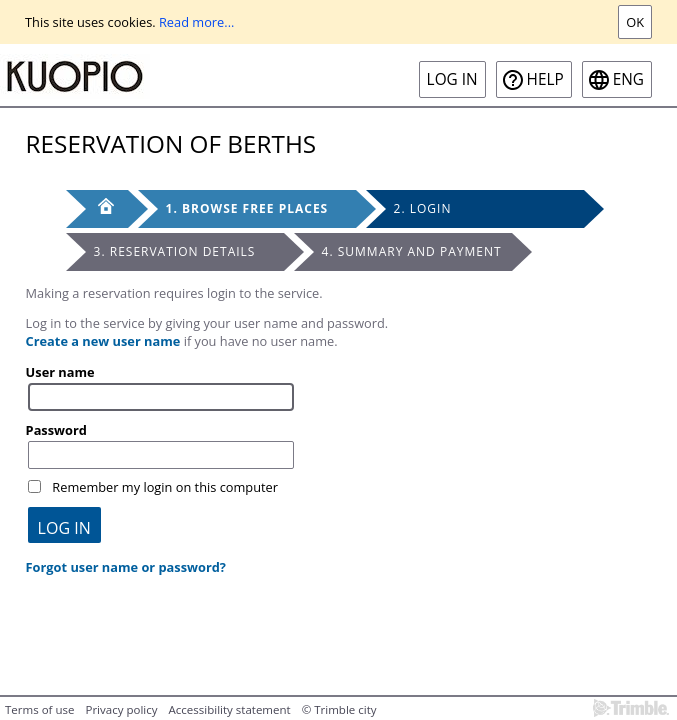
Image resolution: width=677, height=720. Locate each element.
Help (545, 79)
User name (60, 372)
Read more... (196, 22)
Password (56, 430)
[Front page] (97, 209)
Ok (635, 22)
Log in (452, 79)
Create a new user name (103, 341)
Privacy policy (121, 709)
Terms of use (39, 709)
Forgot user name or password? (126, 567)
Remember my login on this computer (165, 487)
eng (628, 79)
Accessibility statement (230, 709)
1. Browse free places (247, 208)
